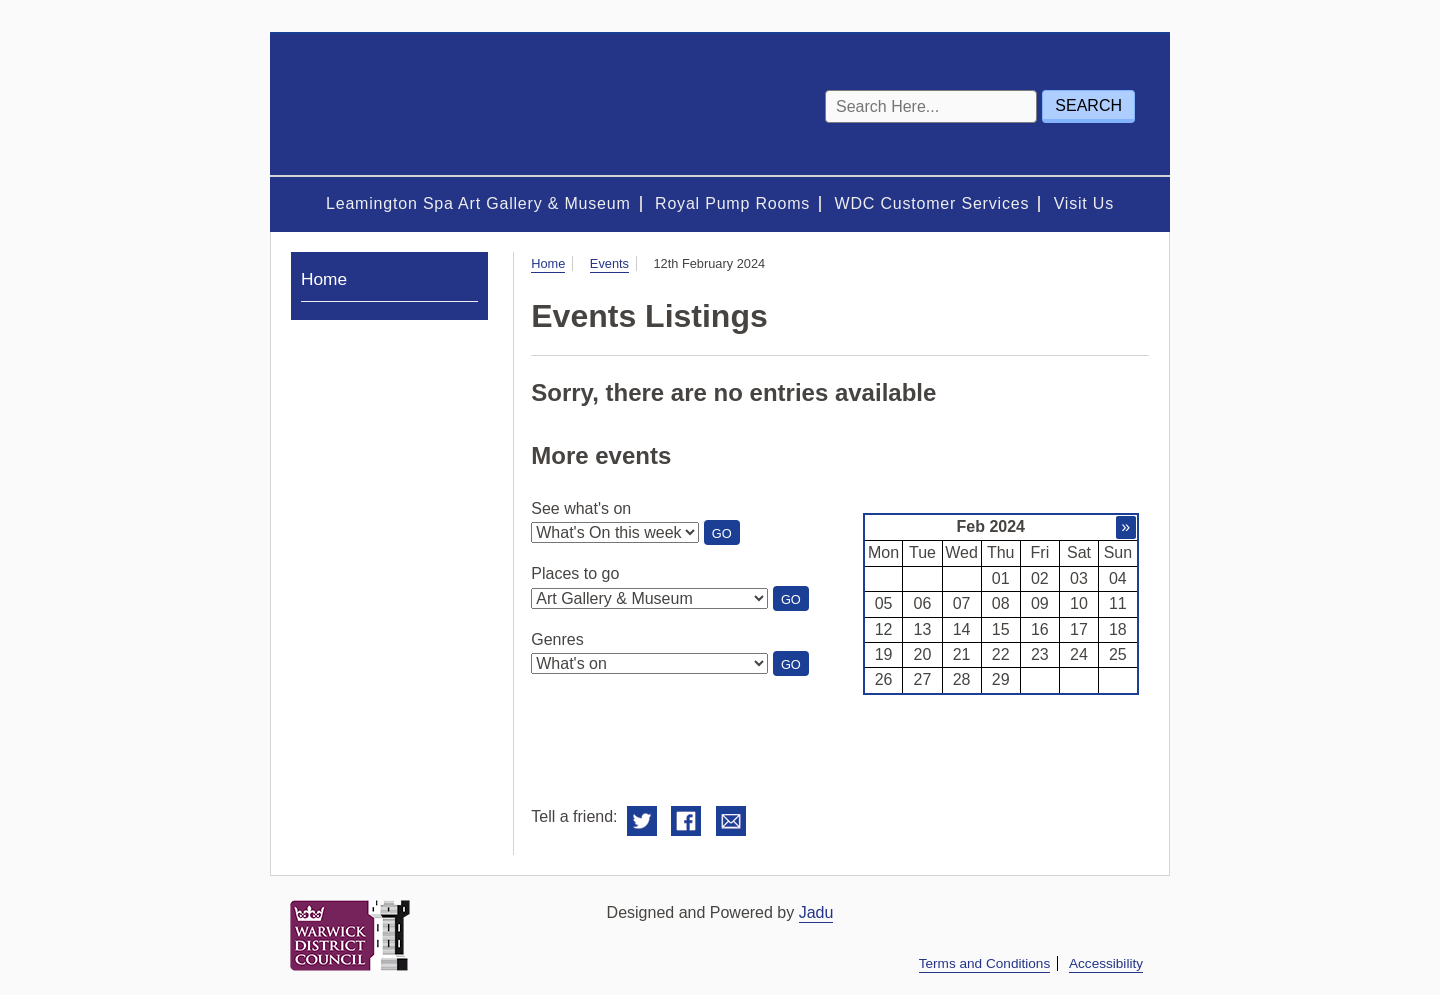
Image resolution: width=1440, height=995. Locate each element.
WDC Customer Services (932, 203)
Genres (557, 639)
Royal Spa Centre (410, 104)
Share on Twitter (642, 821)
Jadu (816, 912)
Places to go (575, 573)
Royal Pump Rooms (732, 203)
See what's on (581, 508)
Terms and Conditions (984, 963)
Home (548, 263)
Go (726, 535)
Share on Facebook (686, 821)
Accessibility (1106, 963)
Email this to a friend (731, 821)
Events (609, 263)
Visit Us (1084, 203)
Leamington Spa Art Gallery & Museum (478, 203)
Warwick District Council (350, 935)
